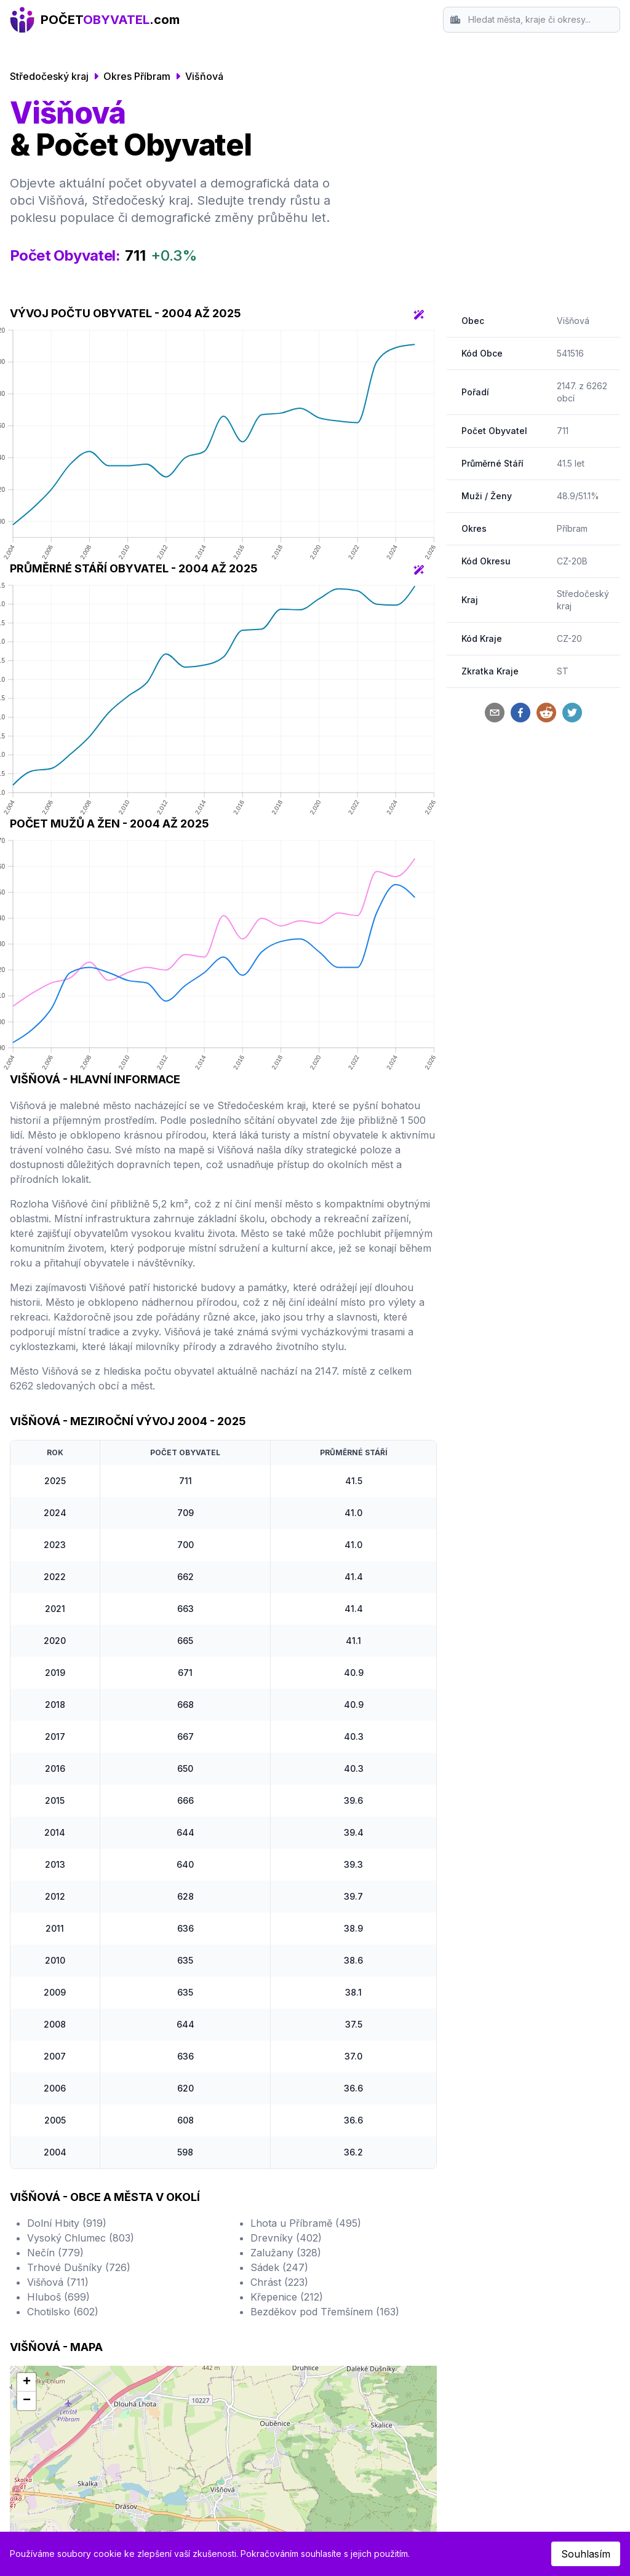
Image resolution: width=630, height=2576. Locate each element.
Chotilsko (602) (62, 2311)
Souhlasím (585, 2554)
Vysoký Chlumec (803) (80, 2238)
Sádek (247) (279, 2267)
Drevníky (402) (286, 2238)
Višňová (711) (58, 2282)
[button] (26, 2382)
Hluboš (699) (58, 2297)
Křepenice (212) (286, 2297)
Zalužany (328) (285, 2252)
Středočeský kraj (49, 76)
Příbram (572, 528)
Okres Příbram (136, 76)
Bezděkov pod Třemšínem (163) (324, 2311)
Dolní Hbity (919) (66, 2223)
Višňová (204, 76)
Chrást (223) (279, 2282)
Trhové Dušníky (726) (78, 2267)
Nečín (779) (55, 2252)
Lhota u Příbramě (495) (305, 2223)
